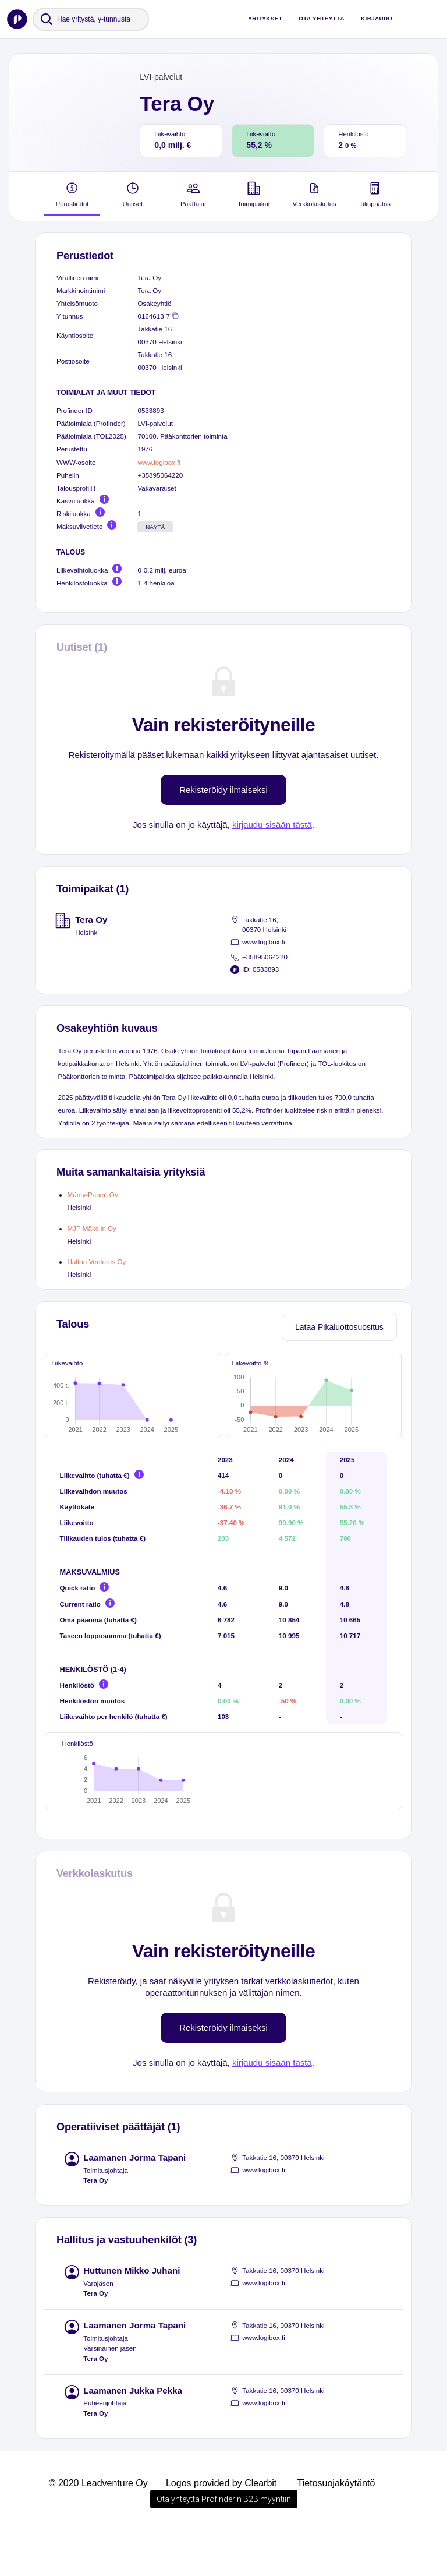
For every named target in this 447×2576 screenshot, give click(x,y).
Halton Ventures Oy (97, 1261)
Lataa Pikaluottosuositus (339, 1327)
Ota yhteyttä (322, 18)
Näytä (155, 527)
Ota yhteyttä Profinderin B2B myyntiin (224, 2543)
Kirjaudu (376, 18)
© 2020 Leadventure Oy (98, 2527)
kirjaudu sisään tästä (272, 825)
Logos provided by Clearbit (221, 2527)
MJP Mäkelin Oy (92, 1228)
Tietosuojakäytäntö (336, 2527)
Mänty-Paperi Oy (93, 1194)
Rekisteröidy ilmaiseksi (223, 790)
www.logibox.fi (158, 462)
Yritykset (265, 18)
